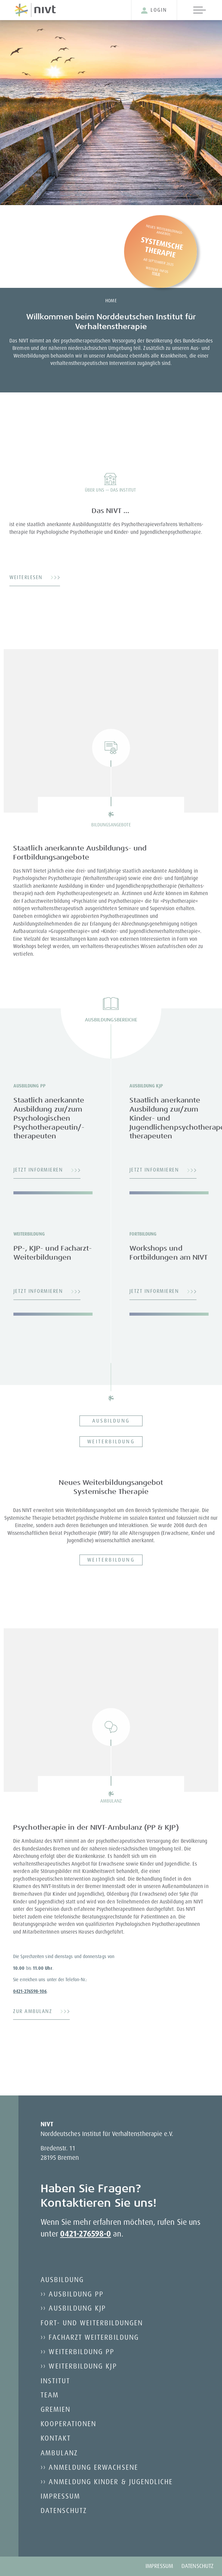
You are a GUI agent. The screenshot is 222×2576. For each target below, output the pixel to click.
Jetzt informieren (38, 1170)
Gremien (55, 2409)
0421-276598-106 (30, 1991)
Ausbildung (111, 1421)
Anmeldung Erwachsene (93, 2467)
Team (50, 2394)
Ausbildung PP (76, 2293)
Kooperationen (69, 2423)
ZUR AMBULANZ (32, 2011)
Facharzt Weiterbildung (94, 2337)
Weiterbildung (111, 1441)
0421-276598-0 (85, 2233)
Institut (55, 2380)
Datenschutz (64, 2510)
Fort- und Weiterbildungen (92, 2322)
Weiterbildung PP (81, 2351)
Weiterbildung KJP (83, 2366)
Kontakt (56, 2438)
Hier (156, 273)
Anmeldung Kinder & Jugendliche (111, 2481)
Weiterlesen (26, 577)
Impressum (60, 2496)
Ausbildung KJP (77, 2308)
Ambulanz (59, 2452)
